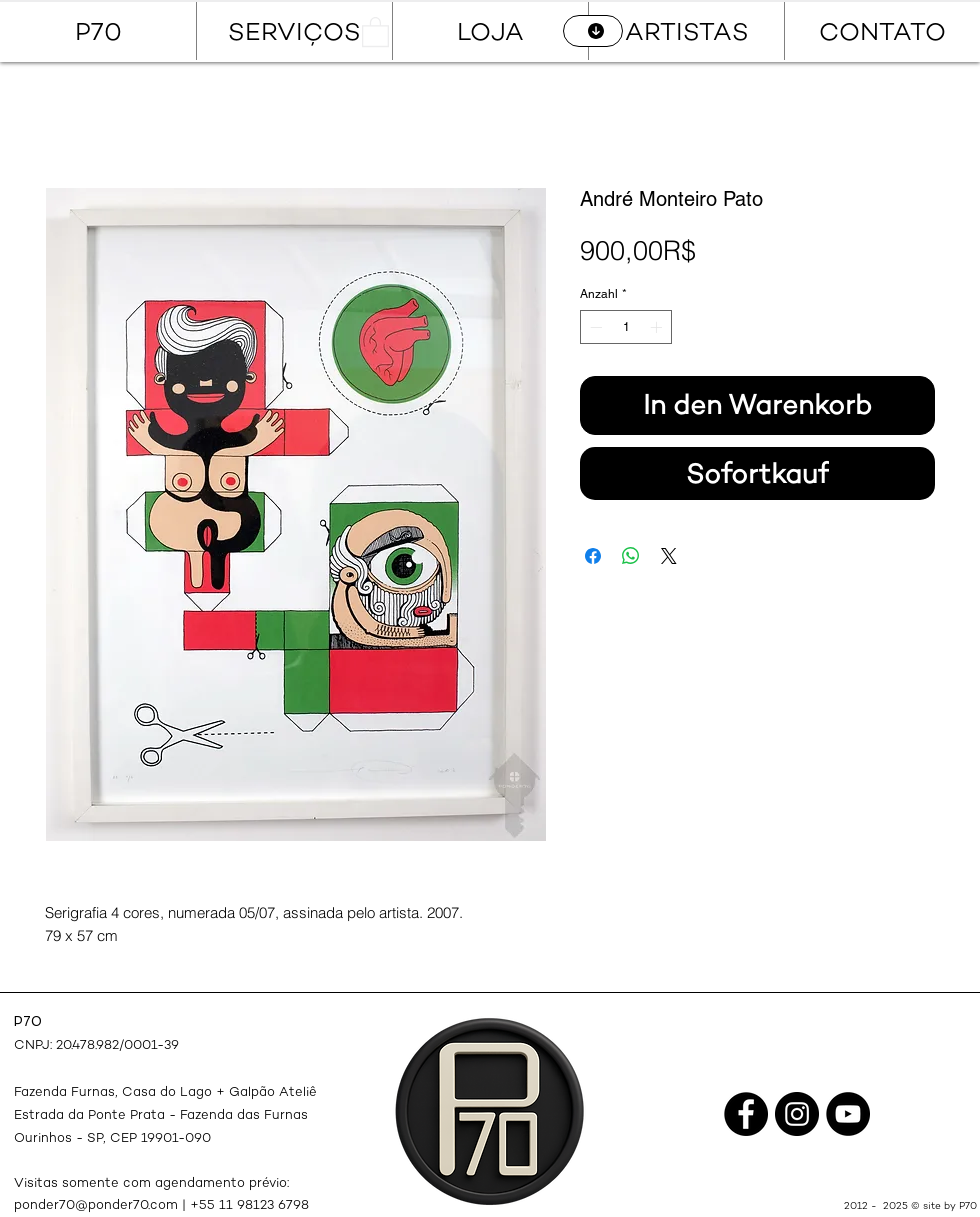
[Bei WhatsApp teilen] (631, 556)
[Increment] (658, 327)
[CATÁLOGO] (593, 31)
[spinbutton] (626, 327)
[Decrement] (594, 327)
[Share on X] (669, 556)
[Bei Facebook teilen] (593, 556)
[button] (375, 31)
